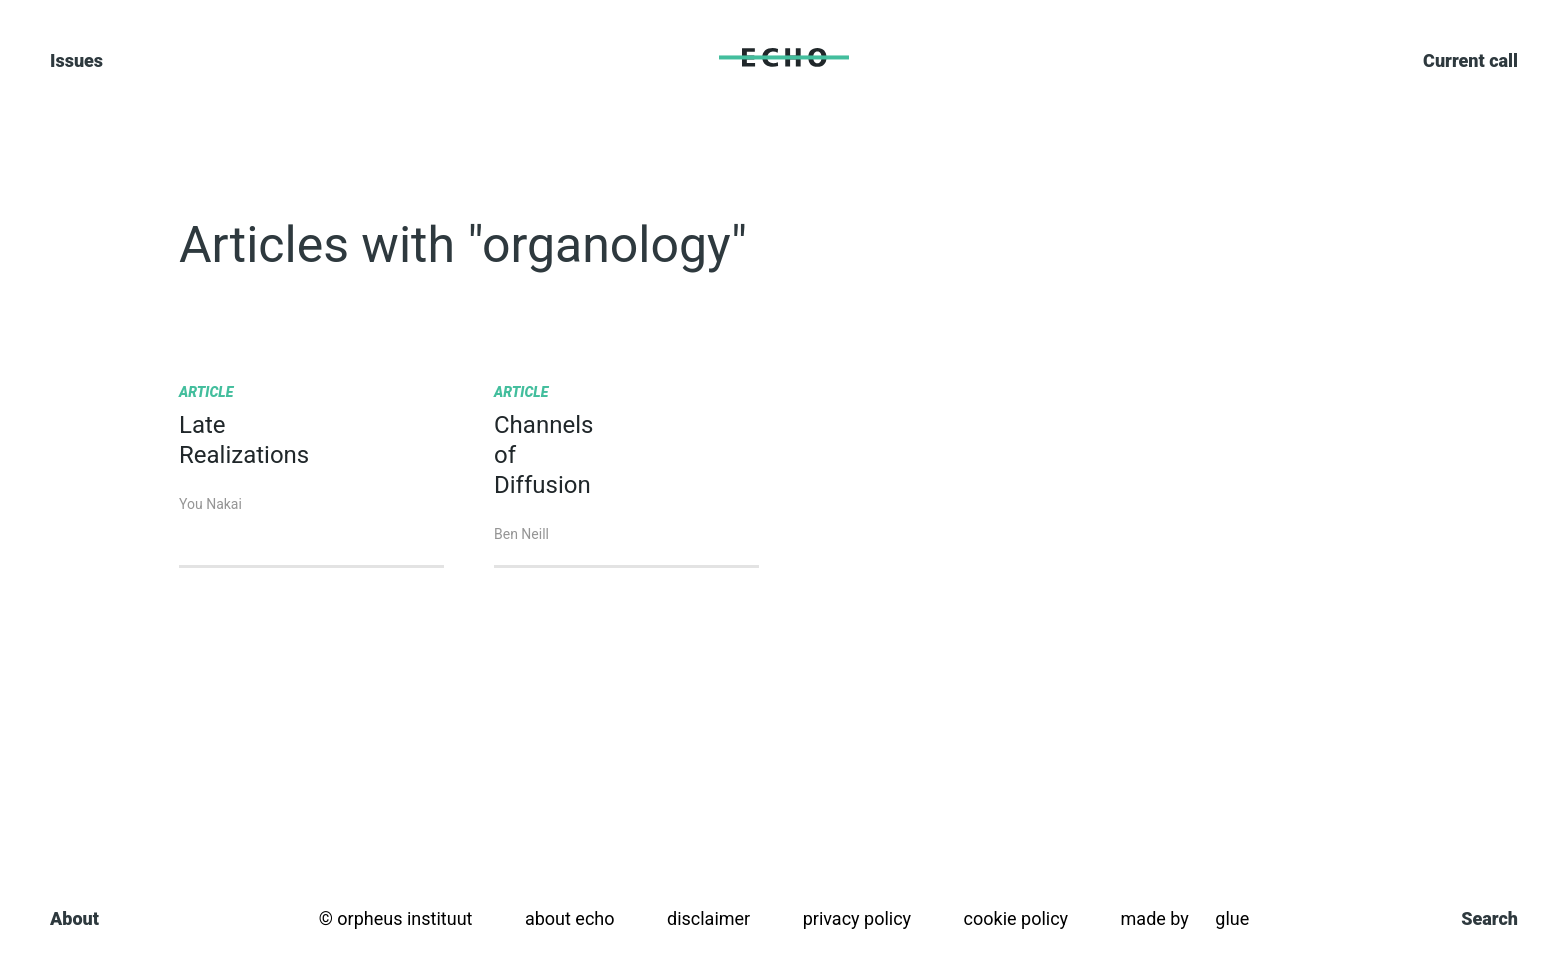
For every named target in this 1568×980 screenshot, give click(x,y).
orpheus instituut (404, 918)
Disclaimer (708, 918)
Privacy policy (857, 918)
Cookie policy (1016, 918)
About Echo (570, 918)
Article (206, 392)
